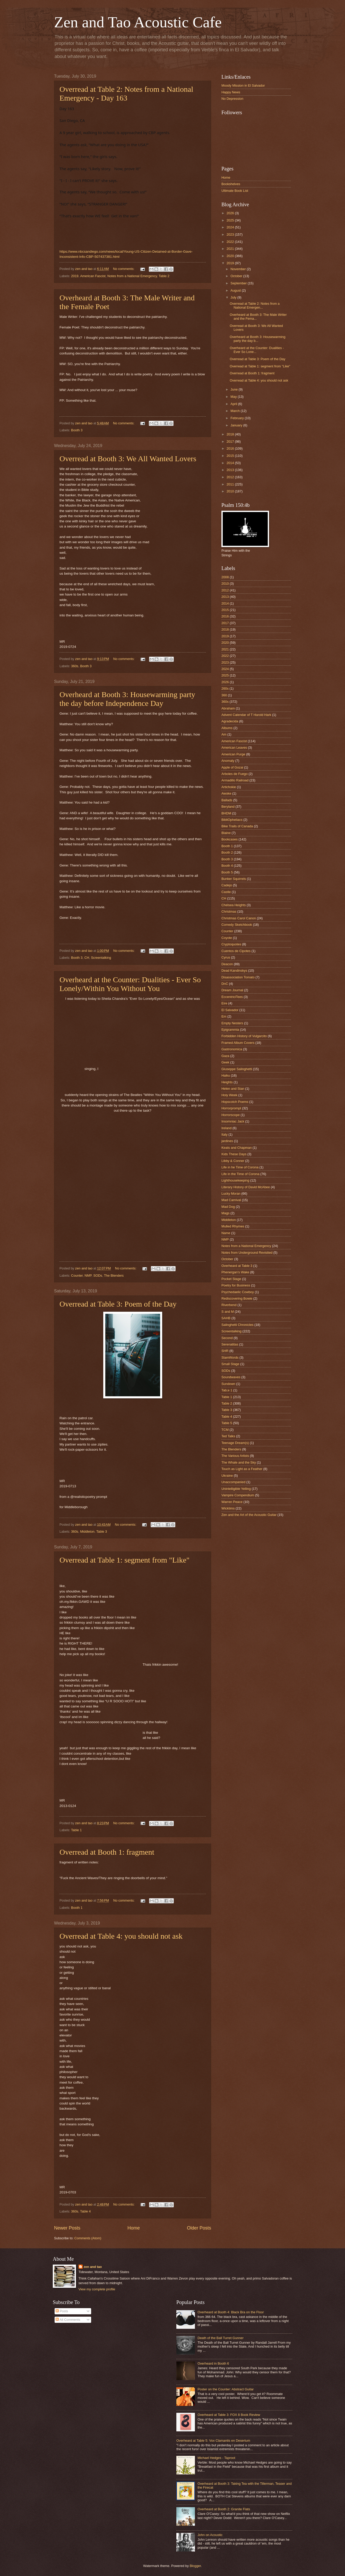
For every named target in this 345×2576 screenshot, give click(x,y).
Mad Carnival (231, 1200)
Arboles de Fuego (234, 774)
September (239, 283)
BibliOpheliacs (232, 820)
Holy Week (229, 1095)
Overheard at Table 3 (236, 1266)
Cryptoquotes (231, 944)
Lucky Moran (230, 1193)
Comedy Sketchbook (236, 925)
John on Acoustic (209, 2535)
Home (133, 2228)
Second (227, 1338)
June (234, 389)
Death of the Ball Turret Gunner (220, 2338)
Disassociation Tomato (238, 977)
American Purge (233, 754)
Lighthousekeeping (235, 1180)
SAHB (225, 1318)
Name (225, 1233)
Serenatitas (229, 1344)
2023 (231, 234)
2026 (231, 213)
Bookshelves (230, 184)
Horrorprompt (231, 1108)
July (233, 297)
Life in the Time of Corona (240, 1174)
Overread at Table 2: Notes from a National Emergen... (255, 305)
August (236, 290)
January (236, 425)
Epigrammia (230, 1029)
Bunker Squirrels (233, 879)
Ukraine (227, 1475)
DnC (224, 984)
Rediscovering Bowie (236, 1298)
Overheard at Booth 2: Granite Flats (223, 2509)
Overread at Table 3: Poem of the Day (118, 1304)
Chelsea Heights (233, 905)
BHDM (226, 813)
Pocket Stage (231, 1279)
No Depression (232, 99)
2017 (231, 441)
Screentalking (101, 958)
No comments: (124, 269)
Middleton (87, 1531)
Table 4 (85, 2211)
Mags (225, 1213)
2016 (231, 448)
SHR (224, 1351)
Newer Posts (67, 2228)
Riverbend (229, 1305)
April (234, 404)
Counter (77, 1275)
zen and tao (93, 2267)
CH (86, 958)
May (234, 397)
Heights (227, 1082)
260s (225, 688)
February (237, 418)
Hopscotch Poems (234, 1102)
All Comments (68, 2320)
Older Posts (199, 2228)
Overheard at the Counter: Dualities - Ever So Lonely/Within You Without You (130, 984)
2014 (231, 463)
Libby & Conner (232, 1161)
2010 (231, 491)
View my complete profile (97, 2289)
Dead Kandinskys (234, 970)
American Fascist (93, 276)
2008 (225, 577)
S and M (227, 1312)
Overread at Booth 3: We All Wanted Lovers (127, 458)
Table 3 (101, 1531)
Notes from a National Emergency (132, 276)
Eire (224, 1003)
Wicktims (228, 1508)
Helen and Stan (232, 1089)
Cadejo (226, 885)
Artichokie (228, 787)
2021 (231, 249)
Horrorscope (230, 1115)
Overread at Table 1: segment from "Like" (124, 1560)
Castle (226, 892)
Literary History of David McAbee (245, 1187)
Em (223, 1016)
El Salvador (229, 1010)
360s (74, 666)
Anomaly (227, 761)
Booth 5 (227, 872)
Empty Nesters (232, 1023)
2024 (231, 227)
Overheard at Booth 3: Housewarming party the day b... (257, 339)
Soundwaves (230, 1377)
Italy (224, 1134)
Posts (62, 2311)
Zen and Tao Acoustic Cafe (138, 22)
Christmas (228, 911)
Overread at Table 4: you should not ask (121, 1936)
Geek (225, 1062)
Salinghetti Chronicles (237, 1325)
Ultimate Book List (234, 191)
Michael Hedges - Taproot (216, 2458)
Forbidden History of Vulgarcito (244, 1036)
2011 (231, 484)
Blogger (195, 2566)
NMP (87, 1275)
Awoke (226, 793)
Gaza (225, 1056)
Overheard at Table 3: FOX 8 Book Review (228, 2415)
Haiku (225, 1075)
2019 (75, 276)
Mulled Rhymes (232, 1226)
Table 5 (226, 1423)
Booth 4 (227, 866)
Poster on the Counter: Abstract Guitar (225, 2389)
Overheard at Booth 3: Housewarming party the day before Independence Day (127, 698)
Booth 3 (76, 430)
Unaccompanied (233, 1482)
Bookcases (229, 839)
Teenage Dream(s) (235, 1443)
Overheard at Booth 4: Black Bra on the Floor (230, 2312)
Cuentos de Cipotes (236, 951)
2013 (231, 470)
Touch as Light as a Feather (241, 1469)
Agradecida (229, 721)
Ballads (226, 800)
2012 (231, 477)
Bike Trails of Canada (237, 826)
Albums (226, 728)
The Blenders (114, 1275)
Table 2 (164, 276)
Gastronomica (231, 1049)
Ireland (226, 1128)
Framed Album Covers (237, 1043)
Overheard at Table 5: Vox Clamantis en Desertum (213, 2440)
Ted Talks (228, 1436)
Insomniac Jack (232, 1121)
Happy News (230, 92)
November (238, 269)
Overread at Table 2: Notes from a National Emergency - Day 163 (126, 93)
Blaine (226, 833)
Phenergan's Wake (235, 1272)
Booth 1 (76, 1908)
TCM (225, 1430)
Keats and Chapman (236, 1148)
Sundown (228, 1384)
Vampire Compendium (237, 1495)
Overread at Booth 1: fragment (106, 1852)
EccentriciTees (232, 997)
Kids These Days (233, 1154)
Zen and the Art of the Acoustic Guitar (249, 1515)
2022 (231, 242)
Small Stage (230, 1364)
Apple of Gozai (232, 767)
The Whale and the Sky (238, 1462)
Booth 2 (227, 852)
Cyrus (225, 957)
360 (224, 695)
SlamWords (229, 1357)
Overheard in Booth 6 (213, 2363)
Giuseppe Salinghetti (236, 1069)
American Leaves (234, 747)
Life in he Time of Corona (239, 1167)
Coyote (226, 938)
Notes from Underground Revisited (246, 1252)
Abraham (228, 708)
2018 (231, 434)
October (236, 276)
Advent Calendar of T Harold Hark (246, 715)
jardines (227, 1141)
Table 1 (76, 1830)
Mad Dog (228, 1207)
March (235, 411)
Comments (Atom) (87, 2238)
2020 (231, 256)
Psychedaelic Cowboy (237, 1292)
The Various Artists (235, 1456)
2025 (231, 220)
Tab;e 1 (226, 1390)
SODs (97, 1275)
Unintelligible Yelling (236, 1489)
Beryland (228, 806)
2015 (231, 456)
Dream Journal (232, 990)
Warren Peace (232, 1502)
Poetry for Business (235, 1285)
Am (223, 734)
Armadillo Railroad (234, 780)
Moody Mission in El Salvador (243, 85)
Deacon (227, 964)
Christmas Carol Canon (238, 918)
